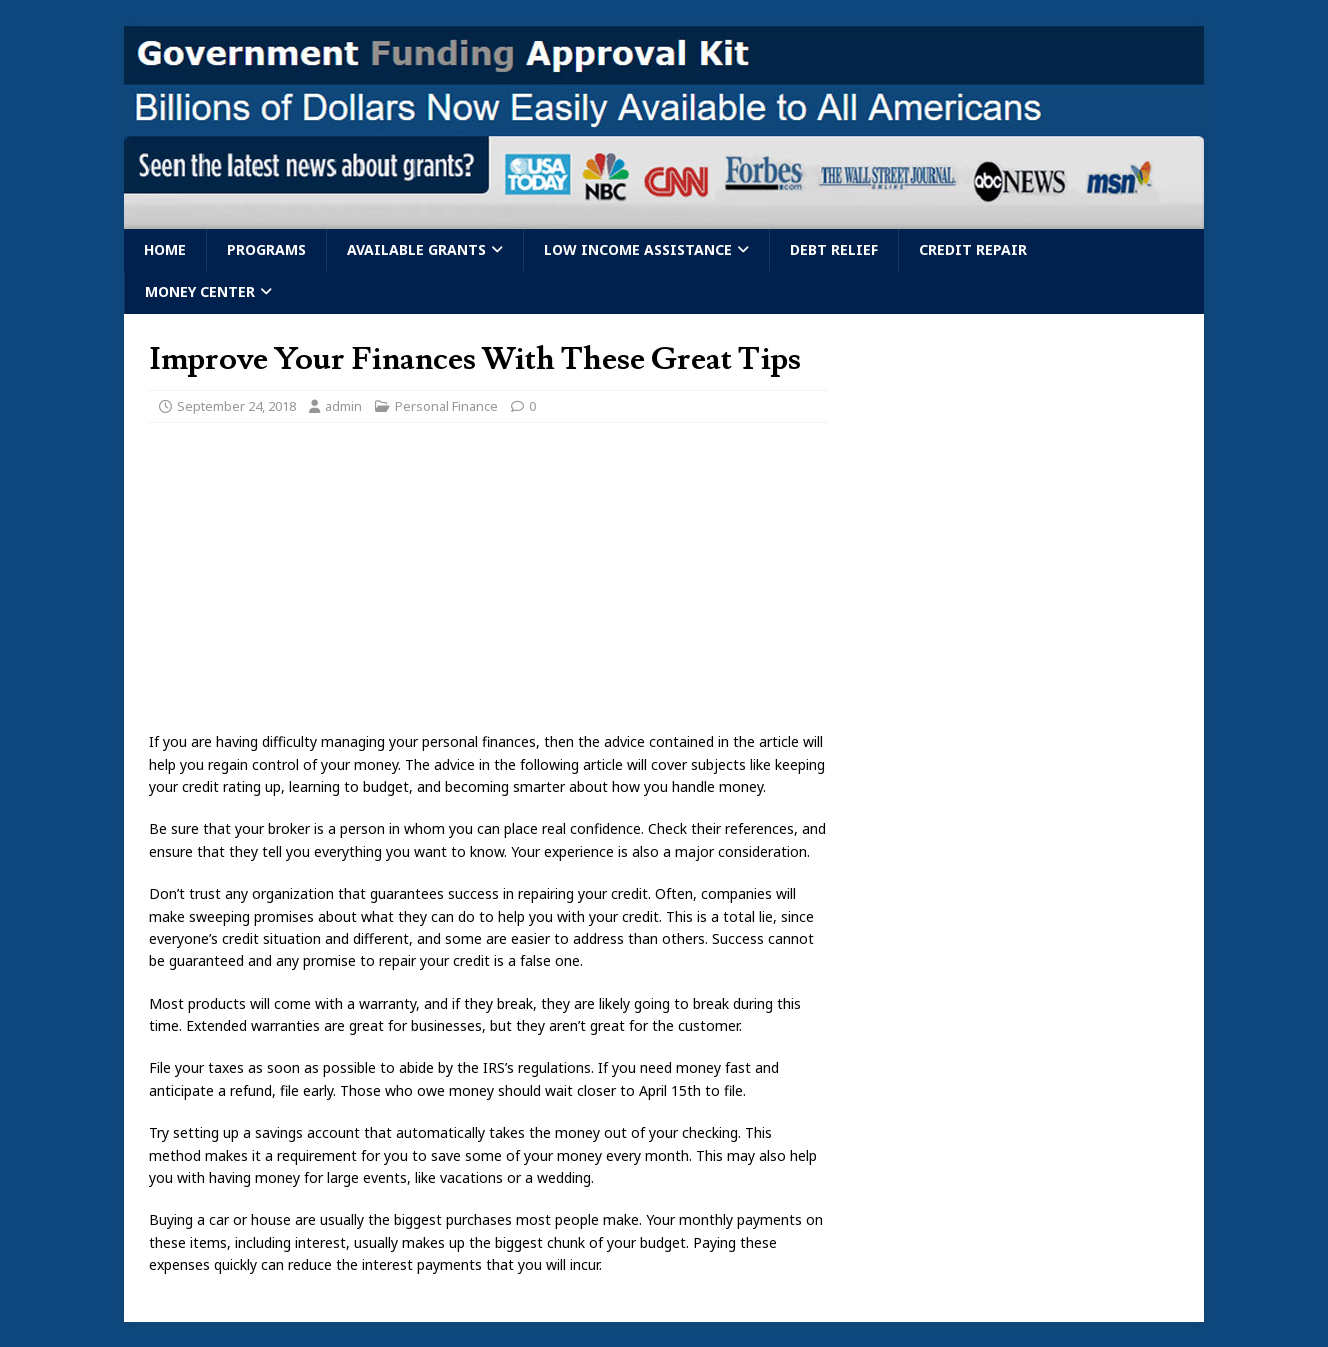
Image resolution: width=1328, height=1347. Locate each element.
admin (343, 406)
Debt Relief (834, 249)
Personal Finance (446, 406)
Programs (266, 249)
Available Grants (416, 249)
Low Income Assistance (638, 249)
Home (165, 249)
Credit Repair (973, 249)
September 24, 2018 (236, 406)
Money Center (200, 291)
